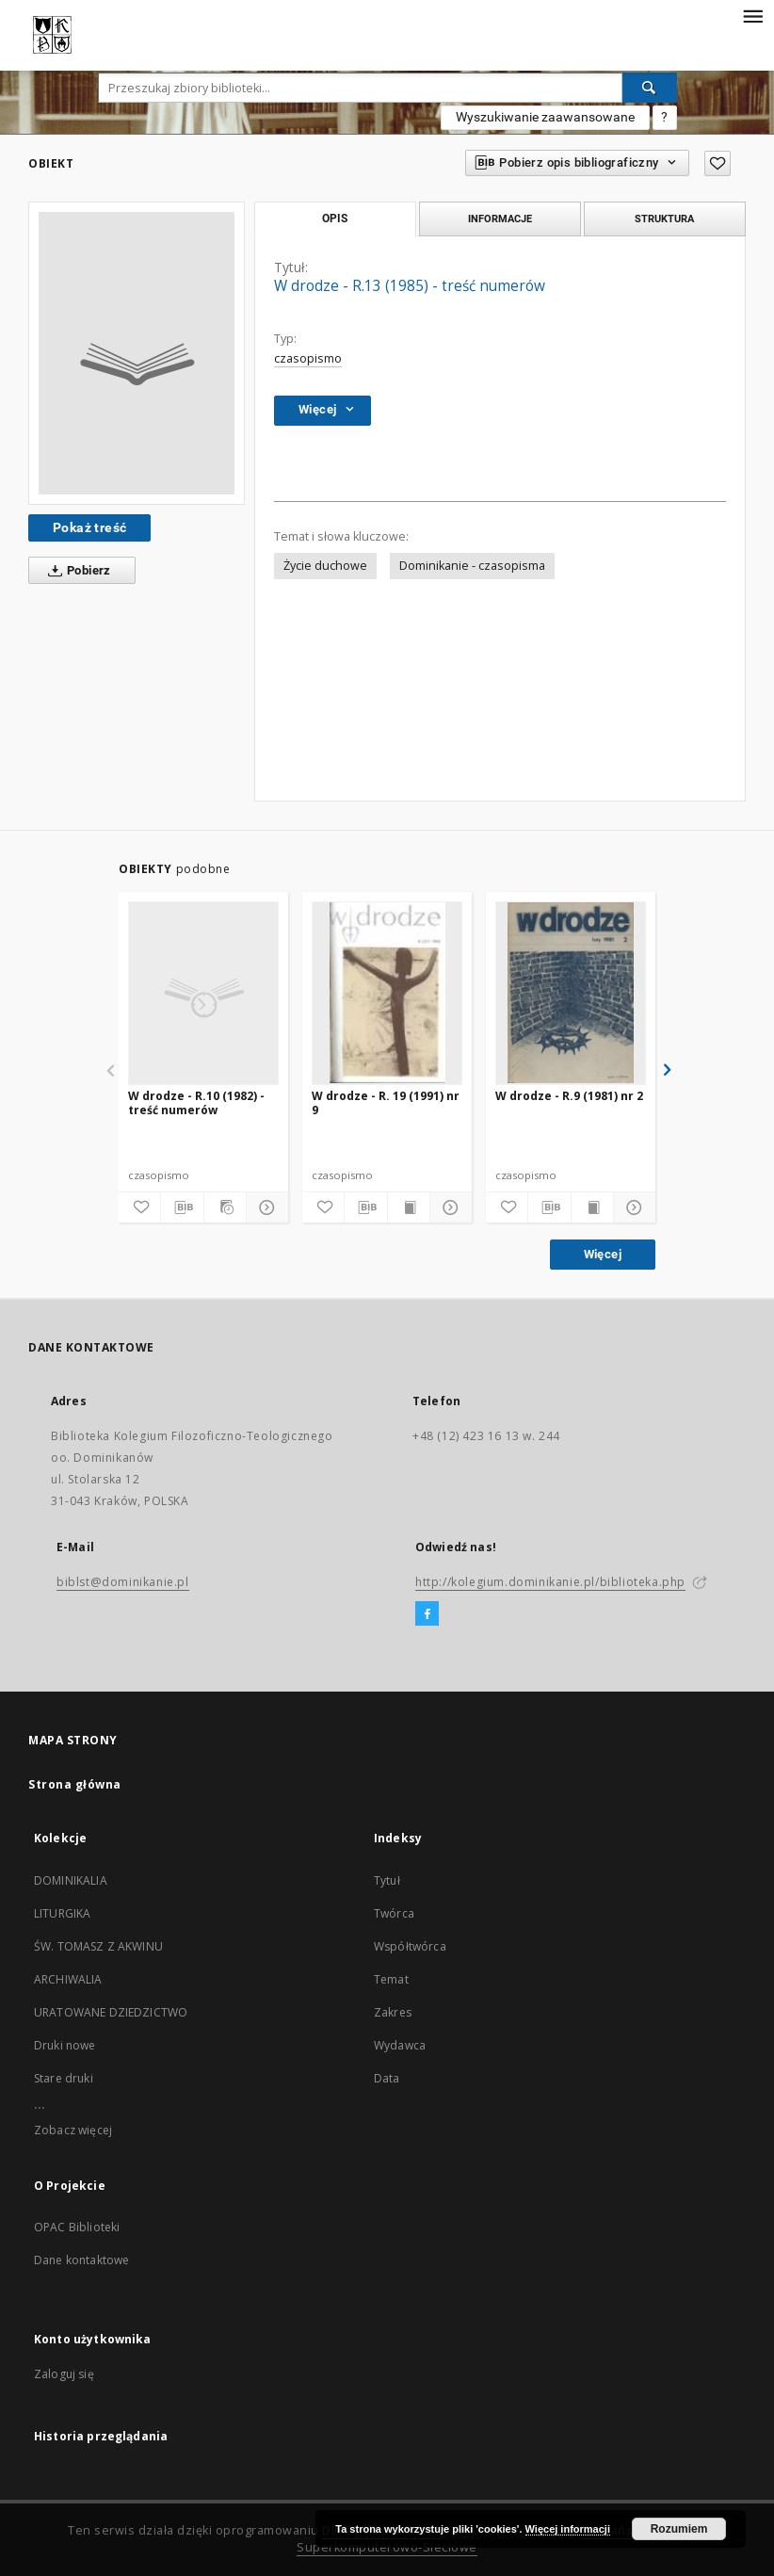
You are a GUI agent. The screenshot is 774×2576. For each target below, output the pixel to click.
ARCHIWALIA (68, 1979)
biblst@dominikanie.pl (122, 1582)
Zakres (392, 2012)
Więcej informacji (567, 2529)
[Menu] (752, 15)
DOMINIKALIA (70, 1880)
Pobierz (75, 570)
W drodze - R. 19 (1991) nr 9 (386, 1102)
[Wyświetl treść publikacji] (408, 1207)
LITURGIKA (62, 1913)
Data (387, 2078)
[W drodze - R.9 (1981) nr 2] (570, 992)
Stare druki (63, 2078)
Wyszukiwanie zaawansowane (545, 116)
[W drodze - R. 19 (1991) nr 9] (387, 992)
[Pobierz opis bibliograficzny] (181, 1207)
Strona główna (74, 1784)
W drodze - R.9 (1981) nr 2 (569, 1096)
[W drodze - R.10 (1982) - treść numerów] (203, 992)
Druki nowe (65, 2045)
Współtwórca (410, 1946)
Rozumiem (679, 2528)
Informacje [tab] (500, 218)
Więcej (602, 1254)
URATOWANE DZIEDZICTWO (110, 2012)
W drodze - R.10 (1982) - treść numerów (196, 1102)
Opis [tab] (334, 218)
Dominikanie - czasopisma (472, 566)
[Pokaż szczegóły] (264, 1207)
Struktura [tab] (664, 218)
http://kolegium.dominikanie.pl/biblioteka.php (550, 1582)
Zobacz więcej (73, 2130)
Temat (391, 1979)
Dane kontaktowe (81, 2260)
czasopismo (308, 358)
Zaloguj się (64, 2374)
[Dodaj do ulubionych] (717, 163)
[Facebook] (427, 1614)
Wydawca (400, 2045)
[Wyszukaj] (649, 88)
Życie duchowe (325, 566)
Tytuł (387, 1880)
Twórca (394, 1913)
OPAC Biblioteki (77, 2227)
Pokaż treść (89, 527)
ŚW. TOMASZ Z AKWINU (98, 1946)
